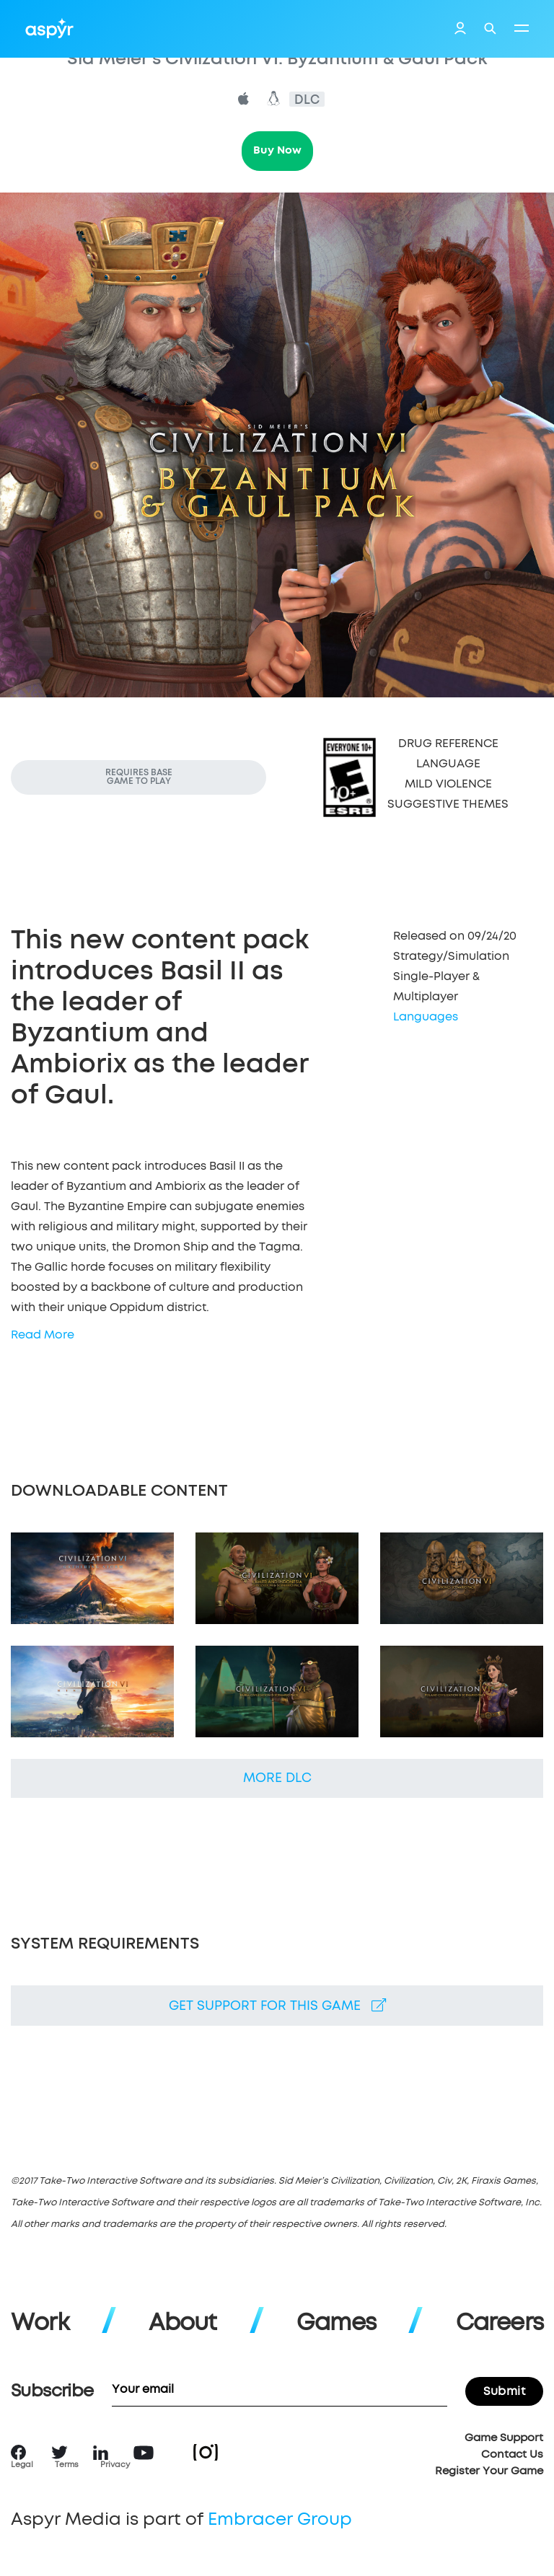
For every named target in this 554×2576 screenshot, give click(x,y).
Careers (499, 2323)
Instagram (206, 2452)
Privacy (115, 2465)
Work (40, 2323)
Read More (42, 1335)
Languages (425, 1017)
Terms (67, 2465)
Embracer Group (280, 2519)
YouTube (143, 2452)
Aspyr (49, 28)
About (182, 2323)
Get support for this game (277, 2005)
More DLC (277, 1778)
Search (490, 28)
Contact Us (512, 2454)
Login (460, 30)
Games (336, 2323)
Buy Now (277, 150)
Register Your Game (489, 2471)
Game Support (504, 2437)
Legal (22, 2465)
